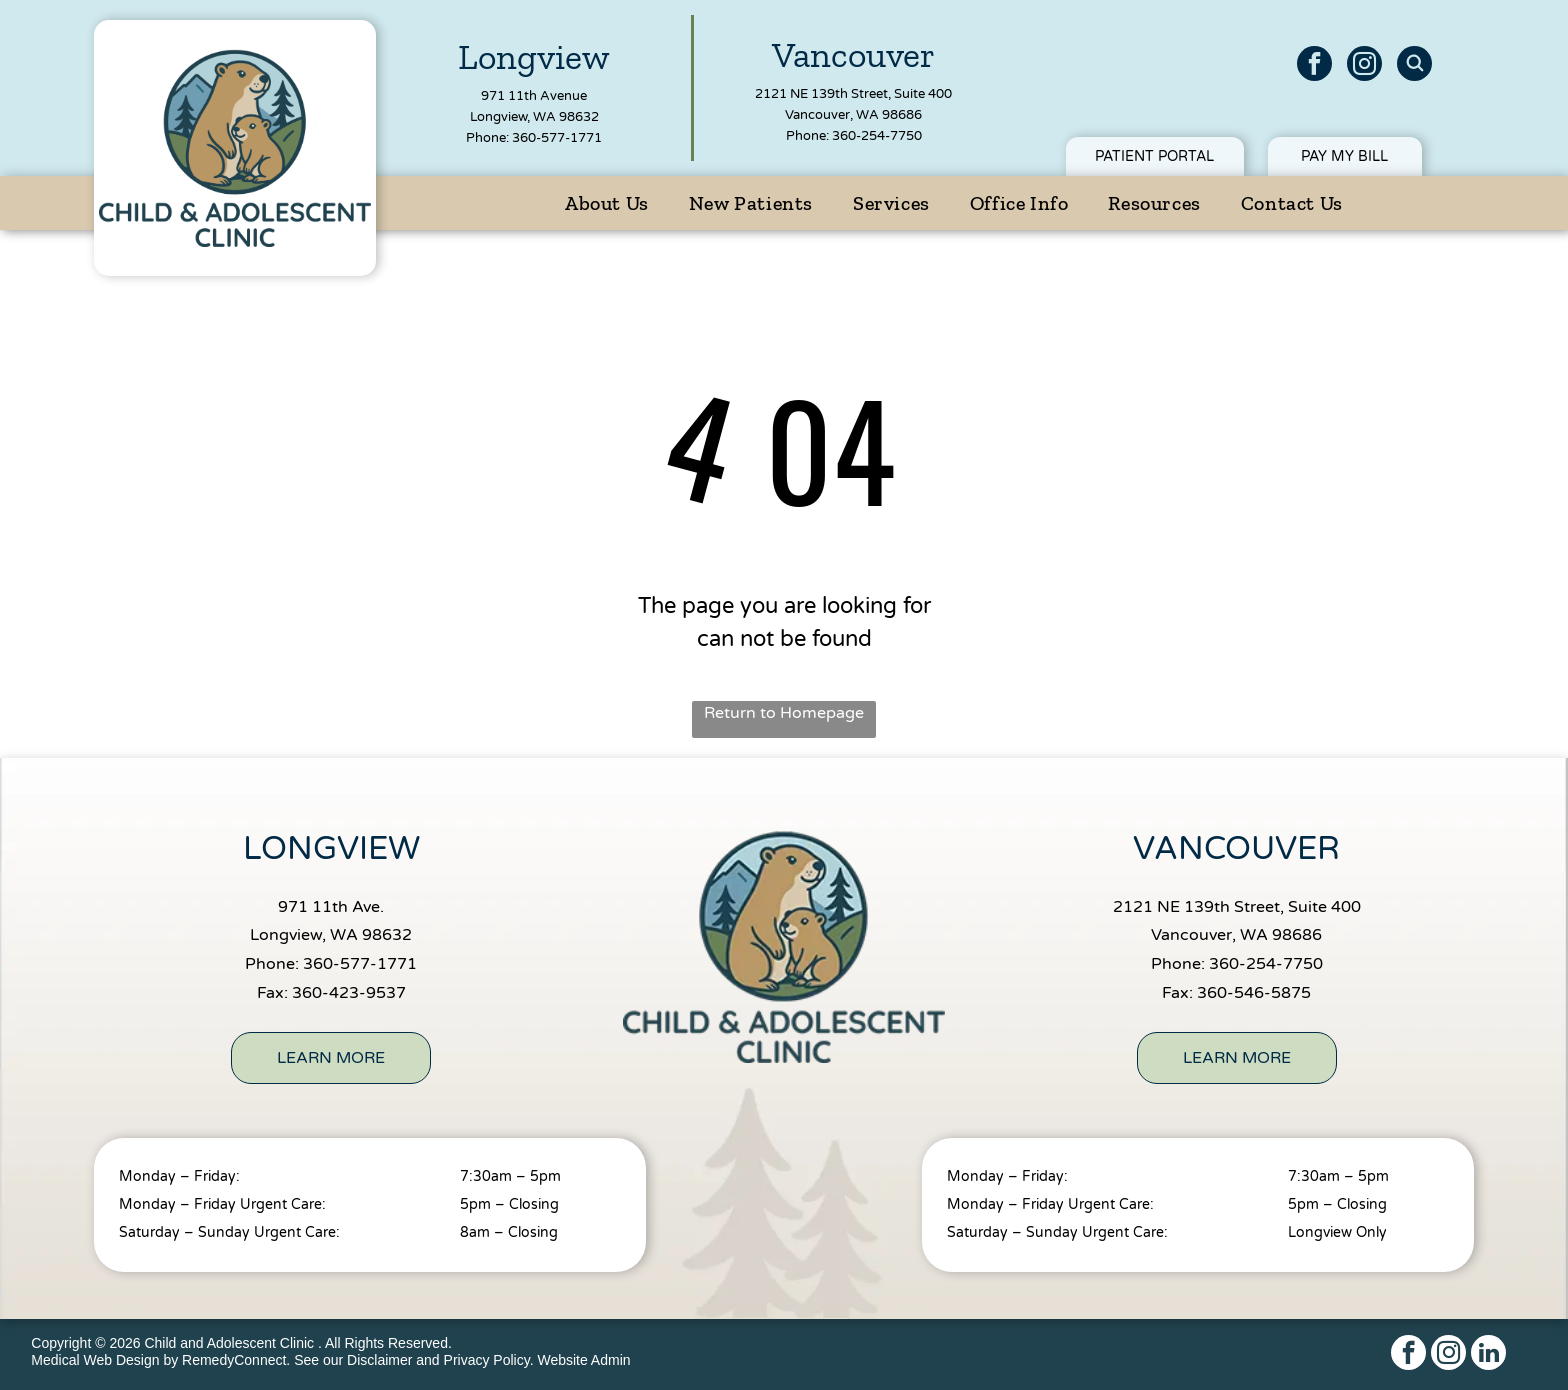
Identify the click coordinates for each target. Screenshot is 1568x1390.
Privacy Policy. (489, 1360)
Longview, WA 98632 (534, 117)
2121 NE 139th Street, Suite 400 (853, 94)
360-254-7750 (877, 136)
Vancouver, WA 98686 (853, 115)
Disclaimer (379, 1360)
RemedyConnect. (236, 1360)
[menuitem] (607, 203)
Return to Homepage (784, 713)
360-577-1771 (557, 138)
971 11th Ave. (331, 907)
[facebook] (1314, 66)
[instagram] (1364, 66)
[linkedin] (1488, 1355)
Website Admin (583, 1360)
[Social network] (1414, 66)
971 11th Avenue (534, 96)
